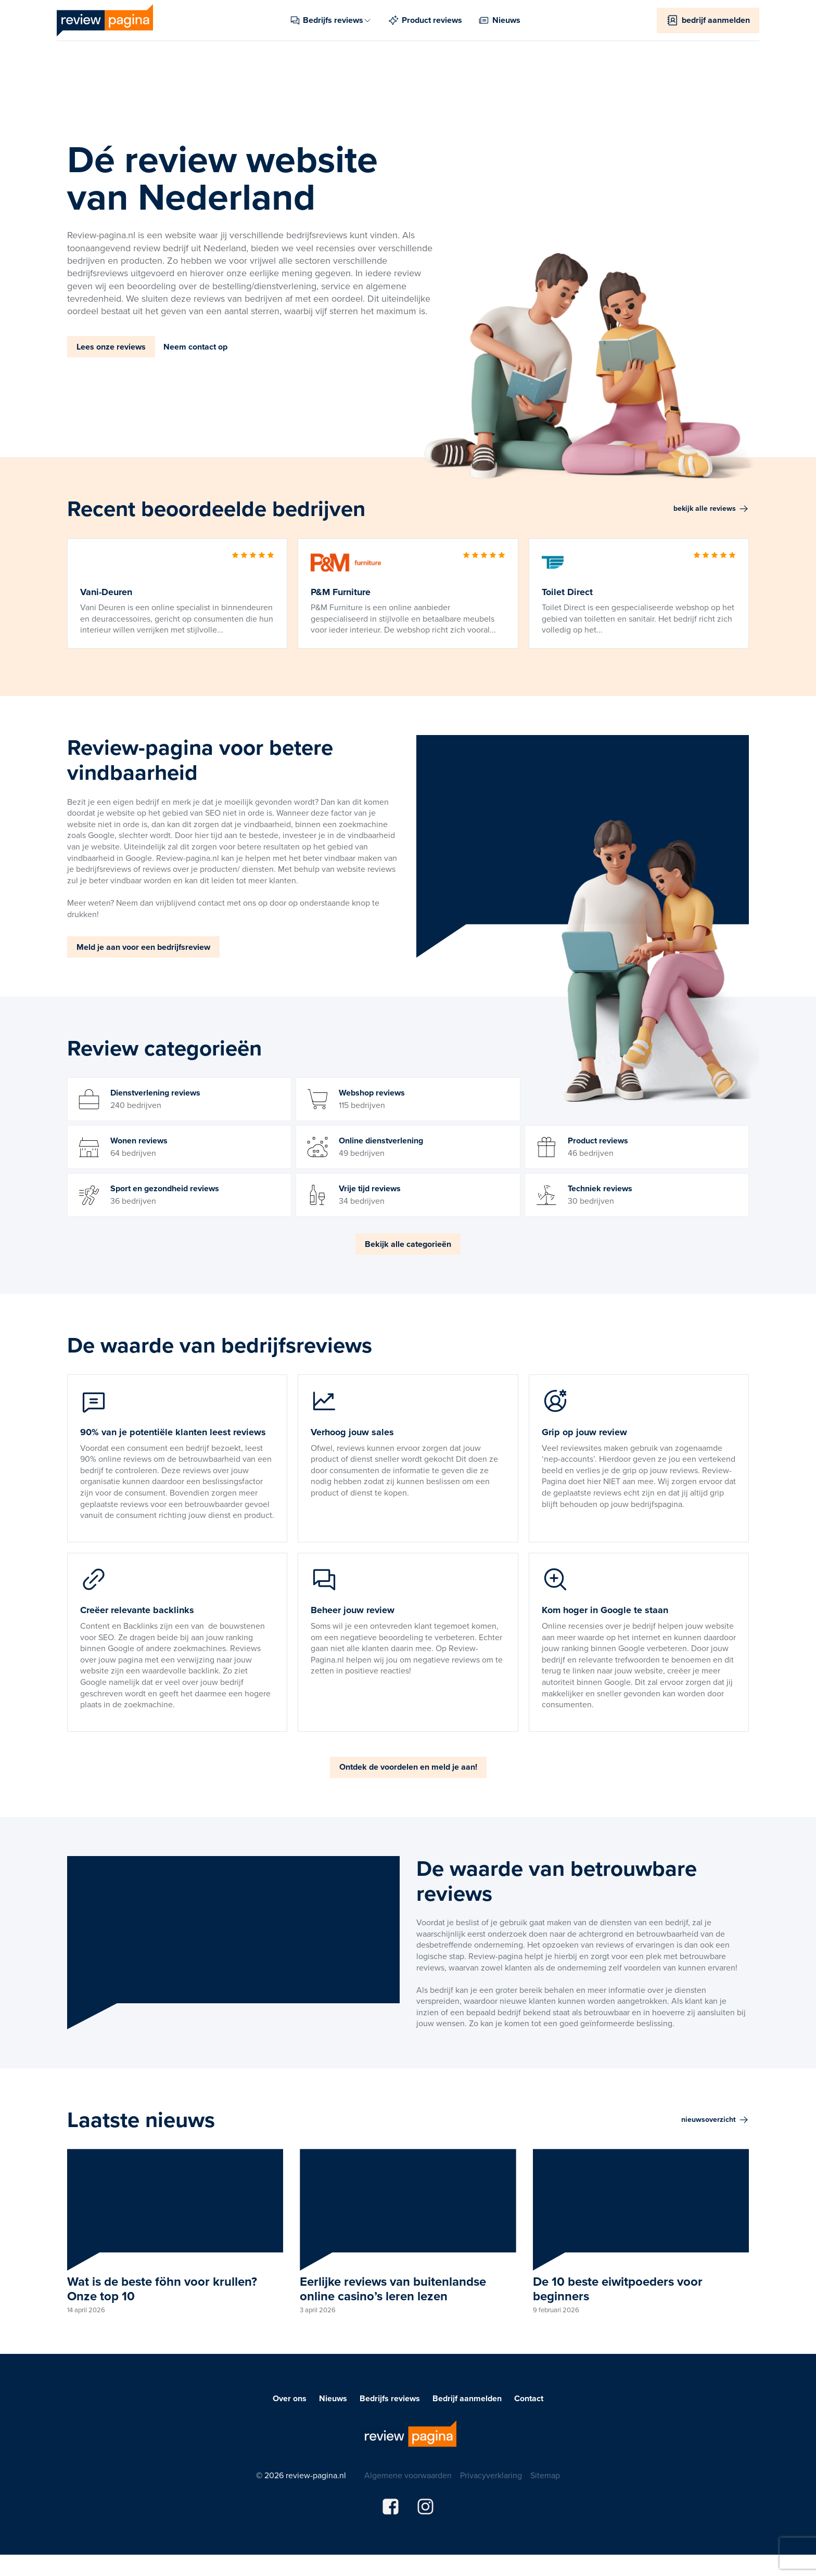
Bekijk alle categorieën (408, 1244)
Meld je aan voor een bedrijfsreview (143, 947)
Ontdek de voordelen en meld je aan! (408, 1767)
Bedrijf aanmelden (467, 2398)
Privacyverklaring (491, 2475)
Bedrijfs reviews (390, 2398)
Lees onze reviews (111, 347)
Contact (528, 2398)
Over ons (290, 2398)
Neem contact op (195, 347)
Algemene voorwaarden (408, 2475)
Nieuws (333, 2398)
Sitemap (545, 2475)
